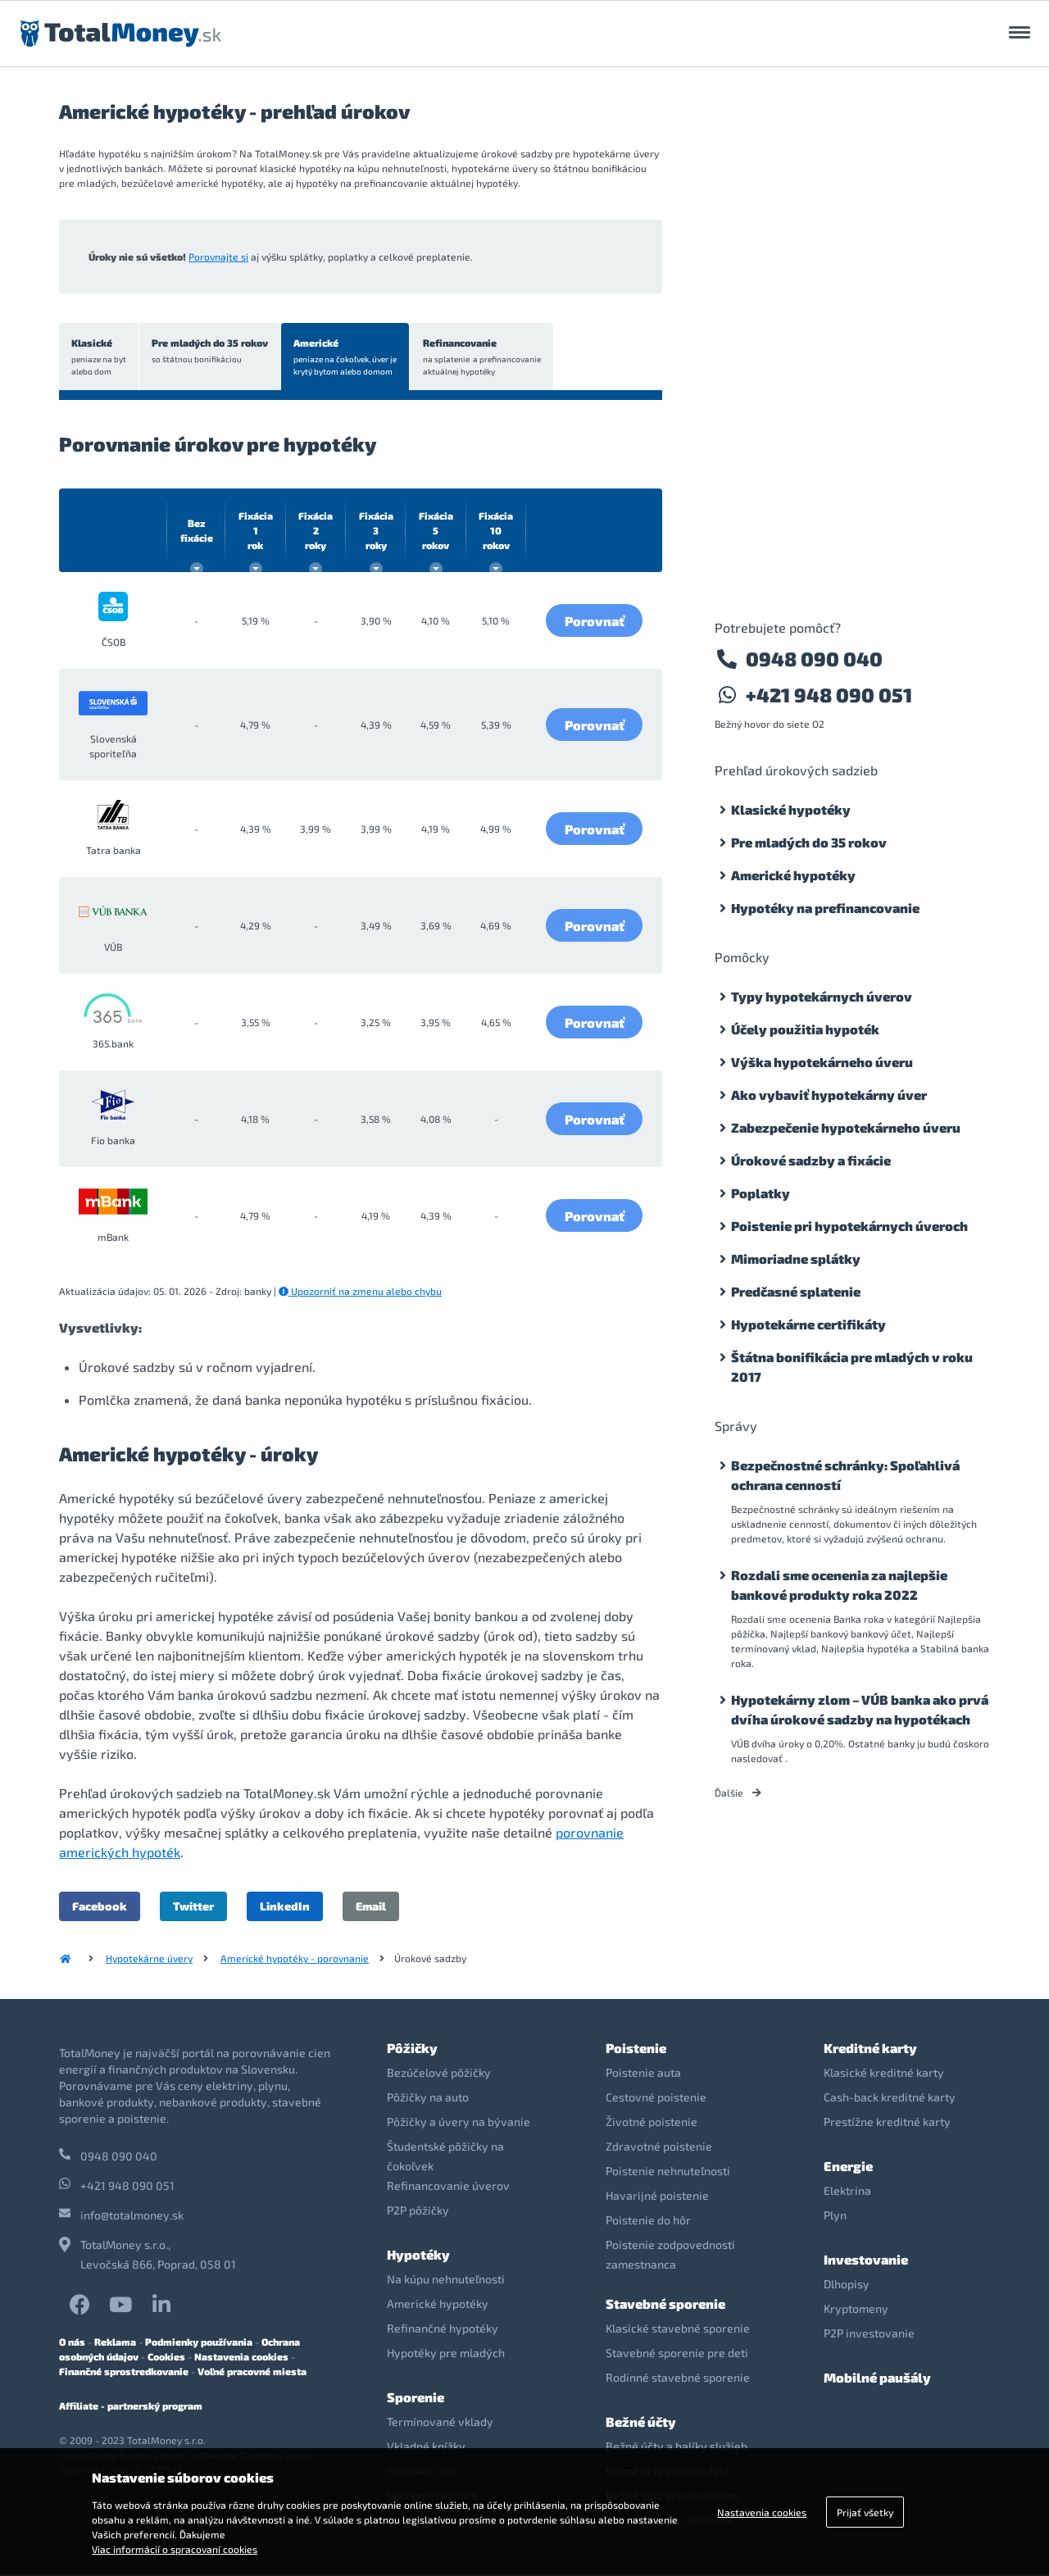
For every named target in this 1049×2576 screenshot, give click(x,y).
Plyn (835, 2217)
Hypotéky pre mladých (446, 2354)
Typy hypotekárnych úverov (821, 996)
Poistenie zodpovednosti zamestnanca (670, 2256)
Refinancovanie (487, 358)
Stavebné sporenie (665, 2305)
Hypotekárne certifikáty (808, 1324)
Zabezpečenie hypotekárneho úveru (845, 1127)
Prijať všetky (865, 2512)
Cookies (166, 2358)
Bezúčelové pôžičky (439, 2074)
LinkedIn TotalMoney (161, 2306)
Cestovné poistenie (656, 2099)
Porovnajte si (218, 256)
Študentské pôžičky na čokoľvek (445, 2157)
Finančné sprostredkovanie (123, 2372)
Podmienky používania (198, 2343)
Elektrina (847, 2192)
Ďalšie (738, 1792)
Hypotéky (418, 2256)
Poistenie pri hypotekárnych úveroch (849, 1225)
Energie (848, 2167)
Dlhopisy (847, 2285)
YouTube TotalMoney (120, 2306)
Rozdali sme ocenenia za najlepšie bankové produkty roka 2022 (839, 1584)
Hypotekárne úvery (149, 1959)
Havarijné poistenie (657, 2197)
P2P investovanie (869, 2335)
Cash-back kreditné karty (890, 2099)
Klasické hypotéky (791, 809)
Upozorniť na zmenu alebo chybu (360, 1292)
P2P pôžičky (418, 2212)
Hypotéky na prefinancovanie (825, 907)
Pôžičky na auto (428, 2099)
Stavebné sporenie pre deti (677, 2354)
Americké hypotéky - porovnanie (294, 1959)
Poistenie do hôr (648, 2221)
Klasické (99, 358)
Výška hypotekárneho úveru (822, 1062)
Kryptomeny (856, 2310)
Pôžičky (412, 2049)
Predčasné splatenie (796, 1291)
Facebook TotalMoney (80, 2306)
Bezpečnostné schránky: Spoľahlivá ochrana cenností (845, 1474)
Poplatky (760, 1193)
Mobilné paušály (877, 2379)
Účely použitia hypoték (805, 1029)
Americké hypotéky (793, 875)
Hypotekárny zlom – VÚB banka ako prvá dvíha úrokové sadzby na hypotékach (859, 1709)
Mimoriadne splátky (796, 1258)
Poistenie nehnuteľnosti (668, 2172)
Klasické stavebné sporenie (678, 2330)
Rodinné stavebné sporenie (678, 2379)
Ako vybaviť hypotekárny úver (829, 1094)
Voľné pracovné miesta (252, 2372)
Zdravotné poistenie (659, 2148)
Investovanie (866, 2261)
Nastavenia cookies (241, 2358)
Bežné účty (641, 2423)
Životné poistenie (651, 2123)
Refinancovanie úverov (448, 2187)
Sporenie (415, 2398)
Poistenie (636, 2049)
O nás (72, 2343)
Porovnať (594, 621)
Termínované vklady (440, 2423)
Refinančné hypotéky (442, 2330)
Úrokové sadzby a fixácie (811, 1160)
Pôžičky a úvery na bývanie (458, 2123)
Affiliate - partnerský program (130, 2407)
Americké (349, 358)
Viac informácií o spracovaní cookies (174, 2549)
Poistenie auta (643, 2074)
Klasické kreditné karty (884, 2074)
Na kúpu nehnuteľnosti (446, 2281)
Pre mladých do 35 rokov (212, 352)
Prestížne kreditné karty (887, 2123)
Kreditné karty (870, 2049)
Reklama (115, 2343)
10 (496, 532)
